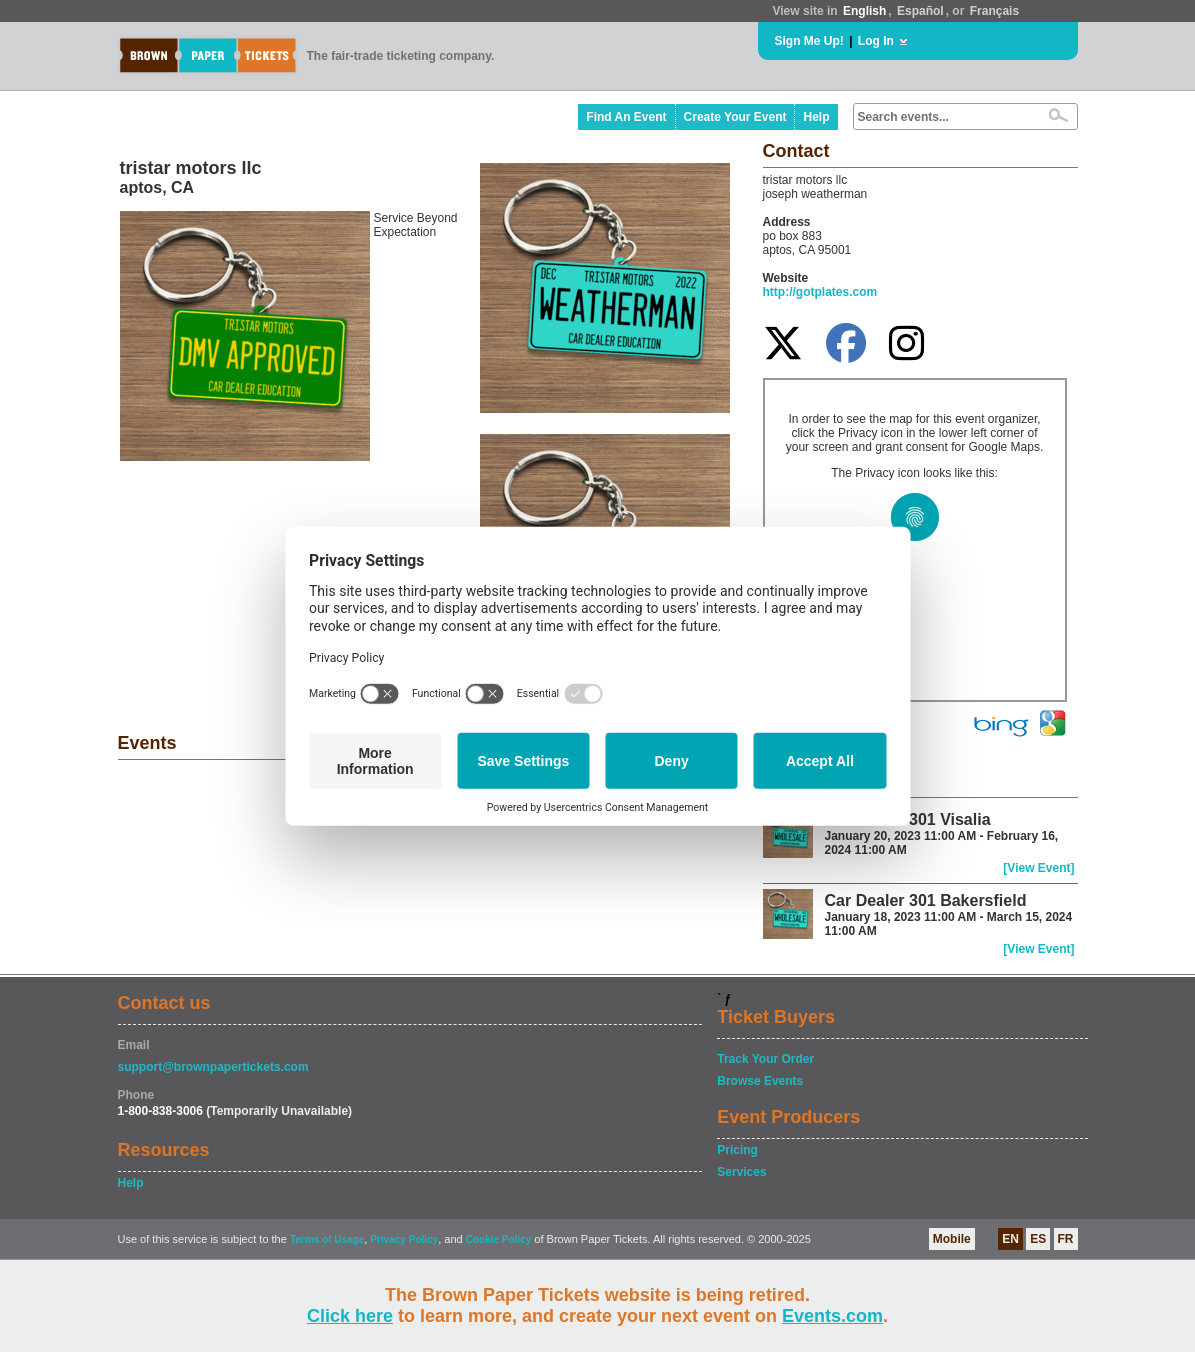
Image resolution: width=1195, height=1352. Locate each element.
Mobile (952, 1239)
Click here (350, 1316)
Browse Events (760, 1081)
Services (741, 1172)
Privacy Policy (404, 1239)
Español (920, 11)
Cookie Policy (499, 1239)
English (864, 11)
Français (994, 11)
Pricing (737, 1150)
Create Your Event (735, 117)
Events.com (832, 1316)
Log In (876, 41)
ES (1038, 1239)
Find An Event (626, 117)
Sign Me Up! (809, 41)
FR (1066, 1239)
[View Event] (1038, 868)
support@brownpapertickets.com (213, 1067)
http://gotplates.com (820, 292)
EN (1010, 1239)
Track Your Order (765, 1059)
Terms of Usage (327, 1239)
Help (816, 117)
